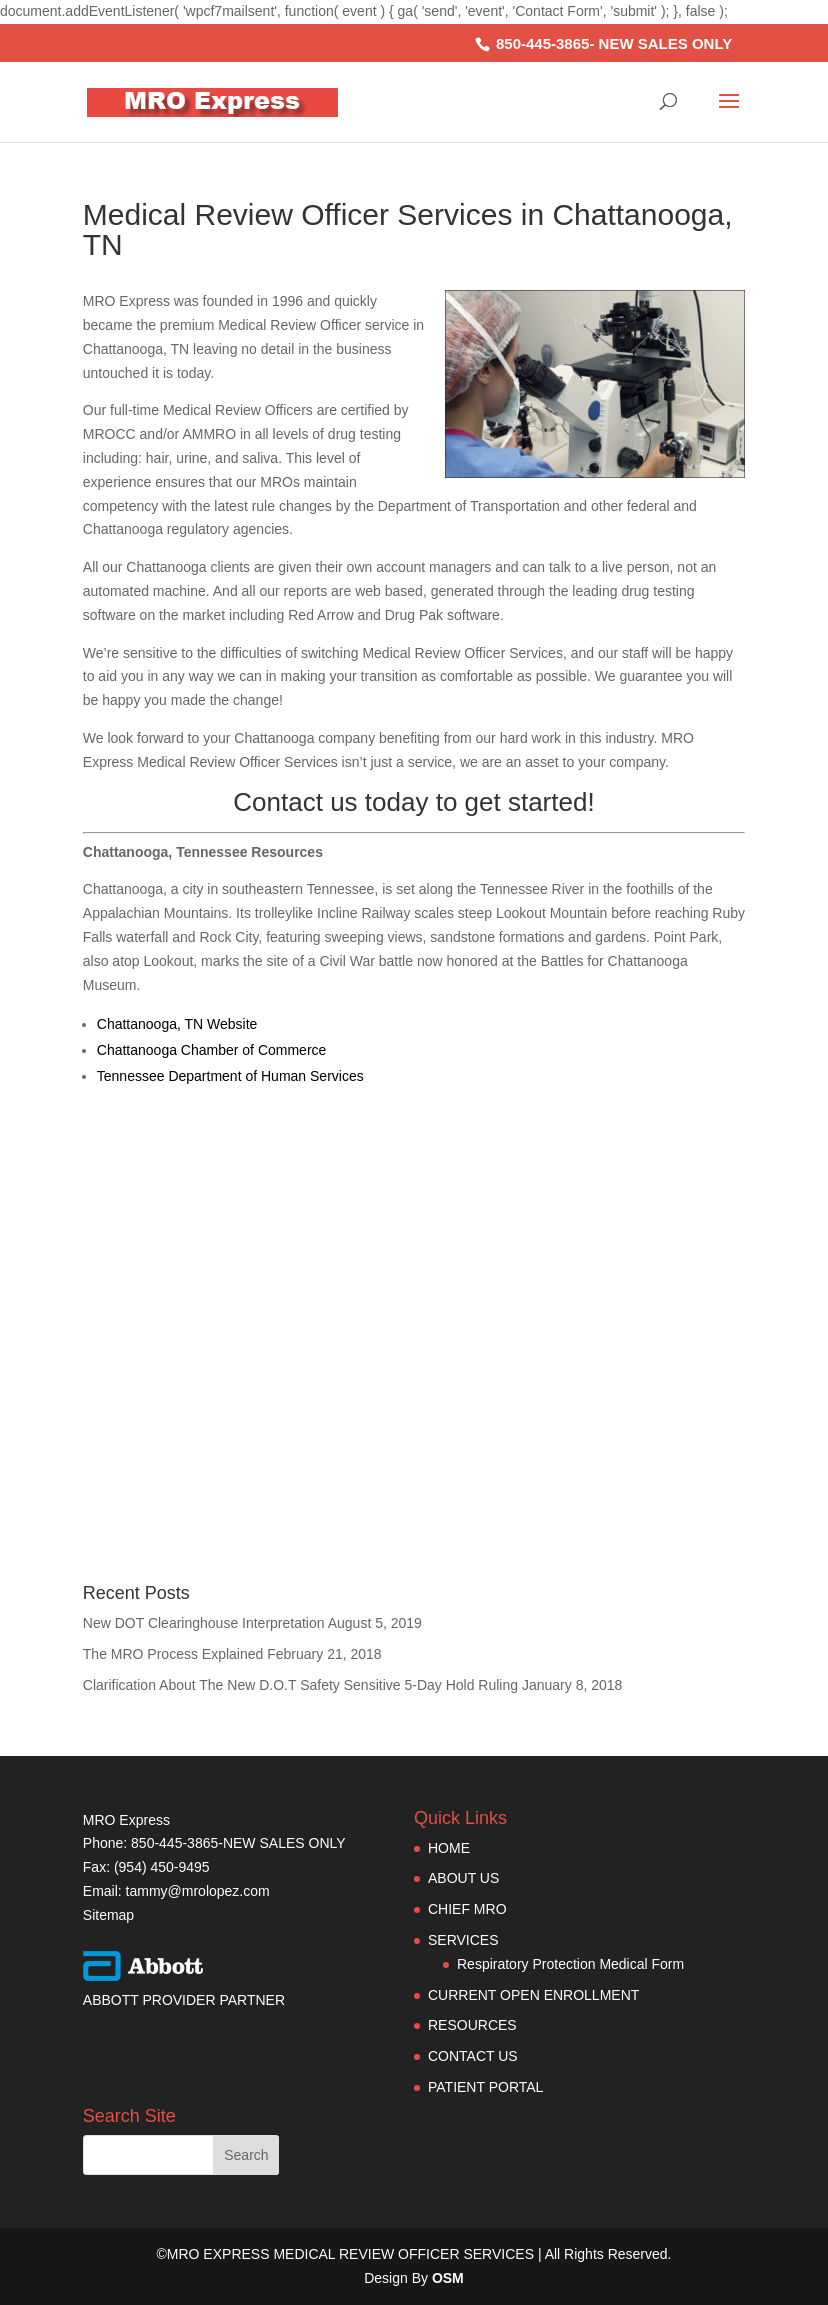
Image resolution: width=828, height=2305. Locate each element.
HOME (449, 1848)
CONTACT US (473, 2056)
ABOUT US (463, 1878)
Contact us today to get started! (413, 802)
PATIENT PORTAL (485, 2087)
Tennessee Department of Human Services (230, 1076)
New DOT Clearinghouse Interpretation (204, 1623)
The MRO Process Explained (173, 1654)
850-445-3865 (542, 43)
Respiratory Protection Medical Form (570, 1964)
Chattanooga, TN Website (177, 1024)
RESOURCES (472, 2025)
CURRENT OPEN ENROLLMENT (533, 1995)
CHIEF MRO (467, 1909)
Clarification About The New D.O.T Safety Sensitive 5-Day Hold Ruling (300, 1685)
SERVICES (463, 1940)
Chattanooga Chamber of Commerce (212, 1050)
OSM (448, 2278)
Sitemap (108, 1915)
